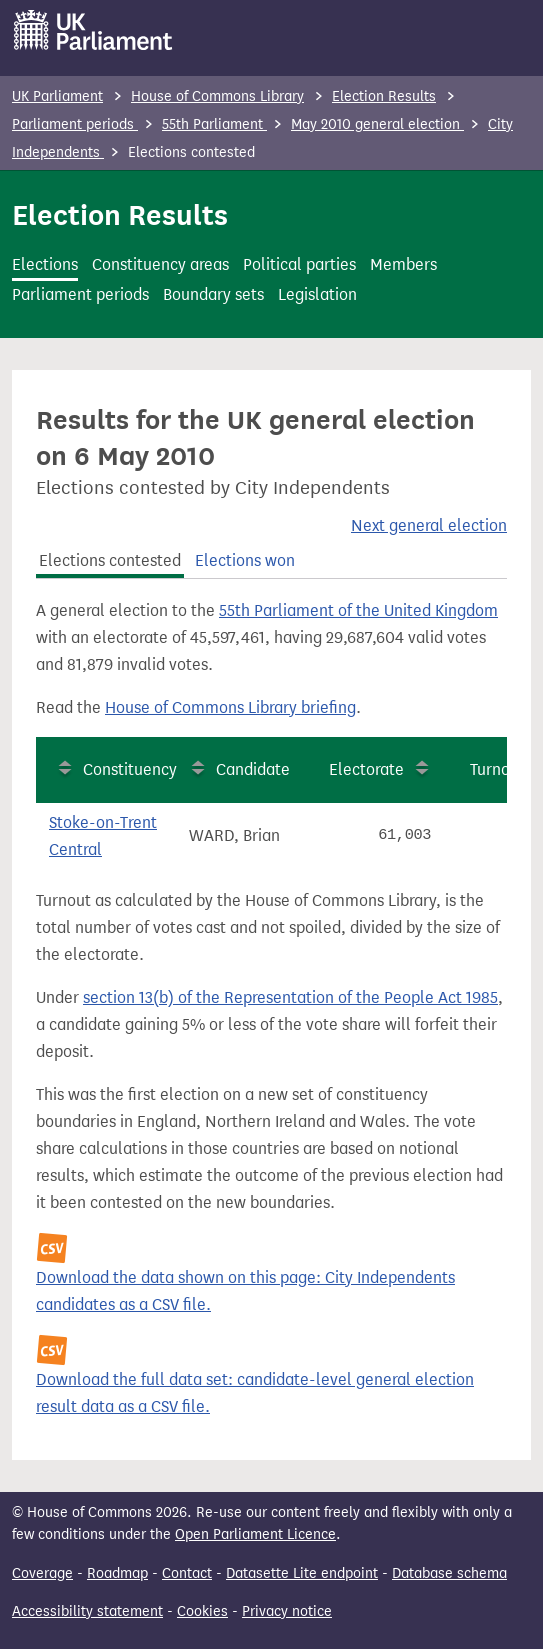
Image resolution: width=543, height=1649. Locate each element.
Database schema (449, 1573)
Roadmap (117, 1573)
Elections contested (110, 560)
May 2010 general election (377, 124)
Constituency (130, 769)
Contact (187, 1573)
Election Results (384, 96)
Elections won (245, 560)
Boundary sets (213, 294)
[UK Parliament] (93, 30)
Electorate (366, 769)
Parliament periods (75, 124)
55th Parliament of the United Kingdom (358, 610)
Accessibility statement (87, 1611)
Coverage (42, 1573)
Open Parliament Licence (255, 1534)
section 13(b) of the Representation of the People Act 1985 (290, 997)
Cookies (202, 1611)
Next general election (429, 525)
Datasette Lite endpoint (302, 1573)
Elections (45, 264)
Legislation (317, 294)
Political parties (299, 264)
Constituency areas (160, 264)
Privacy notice (287, 1611)
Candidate (253, 769)
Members (403, 264)
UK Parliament (57, 96)
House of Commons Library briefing (230, 707)
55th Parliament (214, 124)
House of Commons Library (217, 96)
